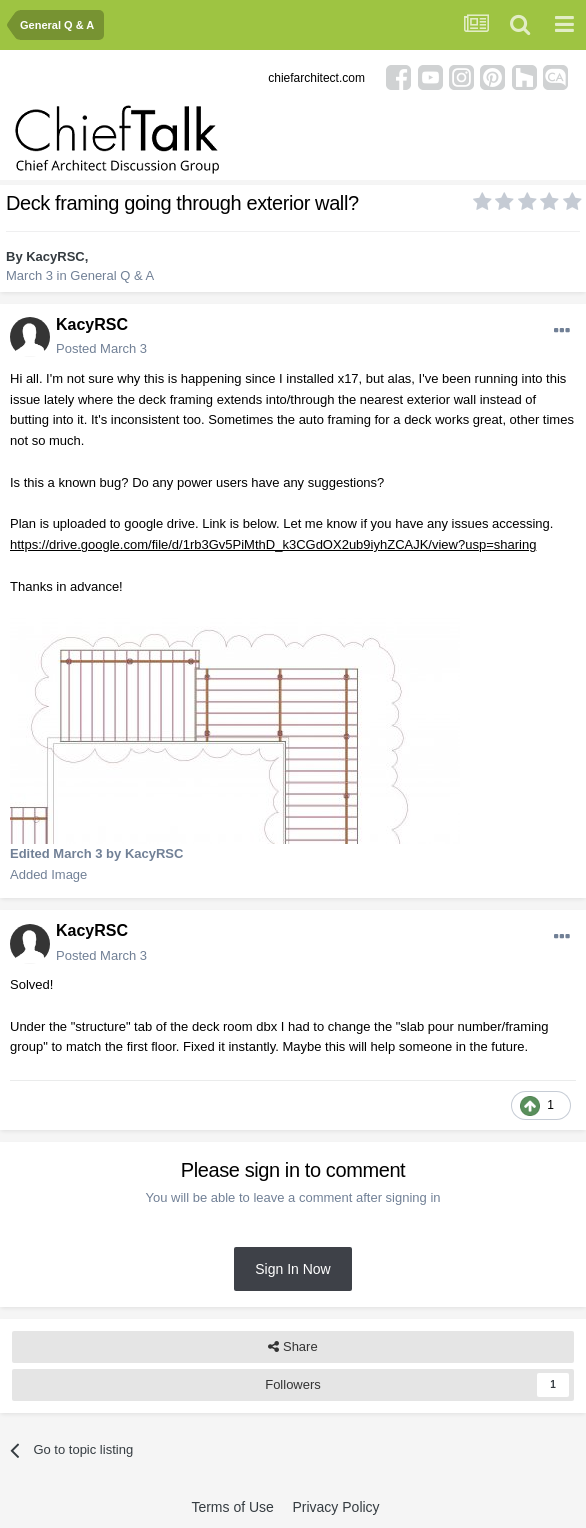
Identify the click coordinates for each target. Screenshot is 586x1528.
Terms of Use (232, 1507)
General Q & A (112, 275)
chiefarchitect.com (316, 78)
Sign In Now (292, 1269)
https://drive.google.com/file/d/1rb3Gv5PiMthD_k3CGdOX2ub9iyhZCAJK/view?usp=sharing (273, 544)
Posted (101, 348)
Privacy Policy (335, 1507)
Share (292, 1347)
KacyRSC (55, 256)
